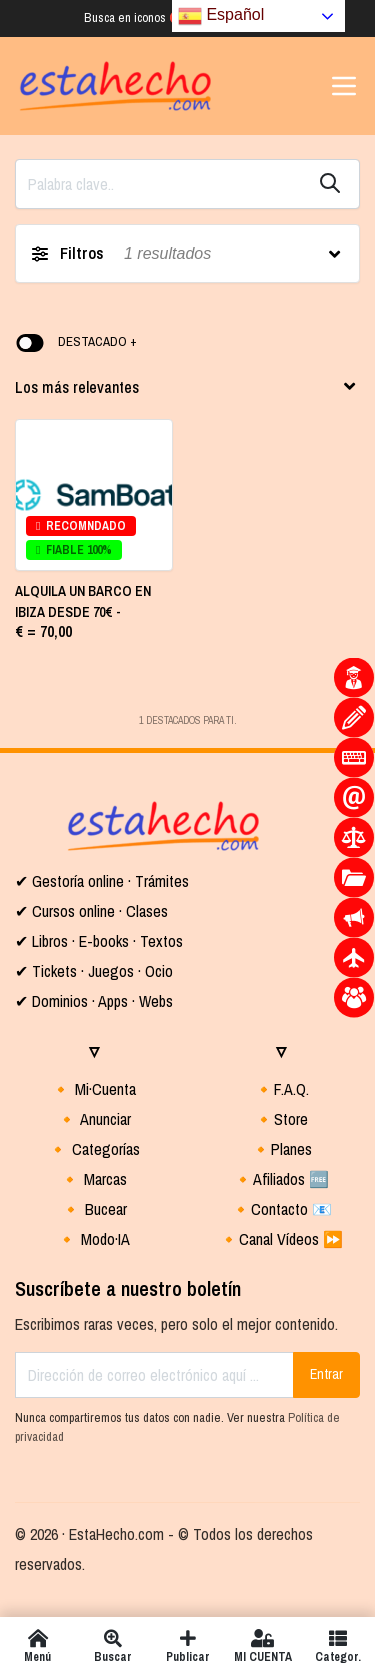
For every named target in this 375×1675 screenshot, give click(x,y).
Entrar (326, 1374)
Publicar (187, 1646)
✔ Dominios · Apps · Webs (94, 1001)
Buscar (112, 1646)
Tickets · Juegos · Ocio (100, 971)
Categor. (337, 1646)
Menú (37, 1646)
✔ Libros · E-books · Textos (99, 941)
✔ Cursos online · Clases (91, 911)
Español (221, 16)
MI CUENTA (262, 1646)
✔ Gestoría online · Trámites (102, 881)
